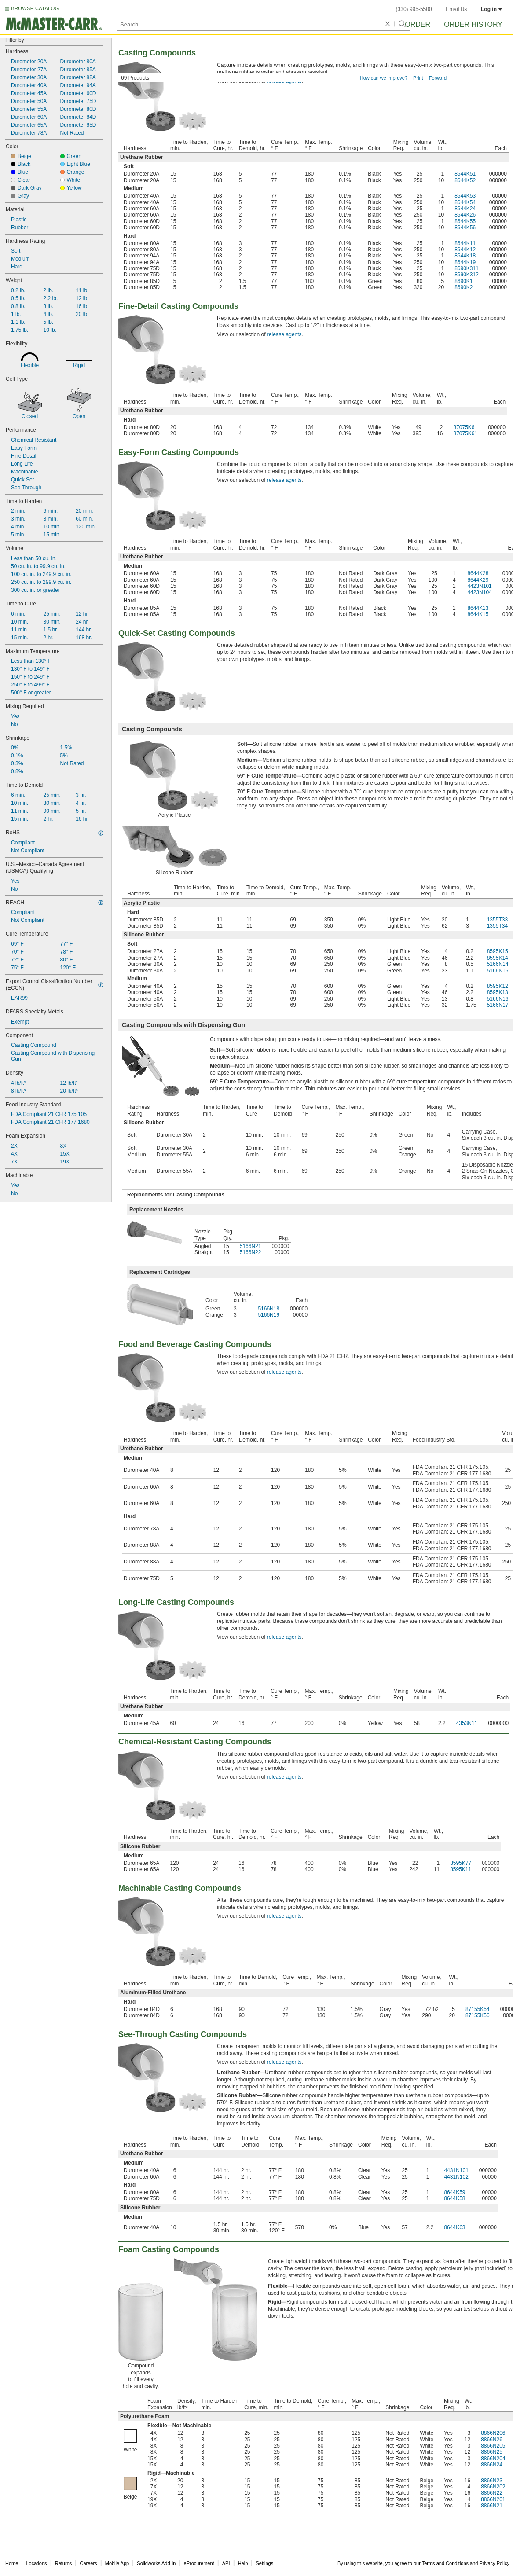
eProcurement (199, 2563)
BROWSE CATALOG (35, 8)
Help (243, 2563)
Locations (36, 2563)
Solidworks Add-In (156, 2563)
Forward (438, 78)
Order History (473, 24)
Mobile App (117, 2563)
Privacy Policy (494, 2563)
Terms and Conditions (445, 2563)
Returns (63, 2563)
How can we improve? (383, 78)
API (226, 2563)
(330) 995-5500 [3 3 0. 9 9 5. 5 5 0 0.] (414, 9)
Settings (264, 2563)
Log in (491, 9)
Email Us (456, 9)
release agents (284, 334)
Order (417, 24)
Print (418, 78)
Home (11, 2563)
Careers (88, 2563)
